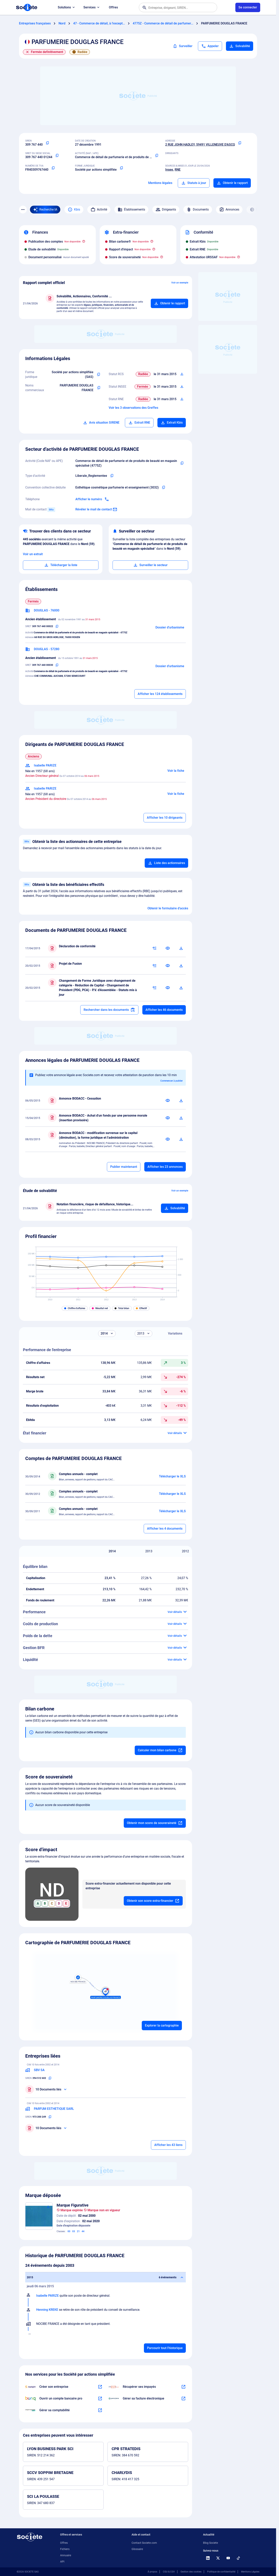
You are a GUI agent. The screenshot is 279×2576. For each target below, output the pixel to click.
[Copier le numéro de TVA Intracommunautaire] (53, 168)
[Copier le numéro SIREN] (47, 143)
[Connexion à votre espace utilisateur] (247, 7)
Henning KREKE (47, 2310)
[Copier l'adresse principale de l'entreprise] (240, 143)
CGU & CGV (169, 2571)
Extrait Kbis (172, 422)
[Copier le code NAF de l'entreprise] (182, 463)
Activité (99, 209)
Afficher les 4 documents (164, 1528)
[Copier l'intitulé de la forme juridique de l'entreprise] (98, 374)
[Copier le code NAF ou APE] (157, 156)
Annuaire (65, 2555)
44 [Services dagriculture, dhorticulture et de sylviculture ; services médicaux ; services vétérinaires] (83, 2231)
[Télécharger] (181, 948)
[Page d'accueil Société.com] (26, 7)
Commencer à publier (171, 1080)
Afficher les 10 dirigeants (164, 817)
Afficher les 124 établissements (160, 694)
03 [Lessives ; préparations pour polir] (73, 2231)
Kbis (74, 209)
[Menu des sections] (23, 209)
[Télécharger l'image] (48, 2207)
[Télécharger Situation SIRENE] (182, 387)
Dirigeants (166, 209)
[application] (106, 1272)
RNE (178, 169)
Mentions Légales (250, 2571)
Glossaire (137, 2549)
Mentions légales (160, 183)
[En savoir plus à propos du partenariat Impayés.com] (183, 2386)
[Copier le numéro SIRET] (57, 156)
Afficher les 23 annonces (165, 1167)
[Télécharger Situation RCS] (182, 374)
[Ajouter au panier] (169, 303)
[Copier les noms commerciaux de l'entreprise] (98, 388)
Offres (113, 7)
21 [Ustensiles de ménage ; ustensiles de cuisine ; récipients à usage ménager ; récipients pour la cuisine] (78, 2231)
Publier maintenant (123, 1167)
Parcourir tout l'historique (165, 2348)
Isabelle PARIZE (47, 2295)
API (62, 2561)
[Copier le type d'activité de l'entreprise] (112, 476)
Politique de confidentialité (221, 2571)
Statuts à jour (193, 183)
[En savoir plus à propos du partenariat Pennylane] (183, 2398)
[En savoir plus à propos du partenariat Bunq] (100, 2398)
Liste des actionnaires (166, 863)
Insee (169, 169)
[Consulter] (167, 948)
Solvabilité (239, 46)
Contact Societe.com (144, 2542)
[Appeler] (210, 46)
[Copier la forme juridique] (121, 168)
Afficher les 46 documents (164, 1010)
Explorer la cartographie (162, 2025)
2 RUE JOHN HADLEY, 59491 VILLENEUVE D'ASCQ (200, 144)
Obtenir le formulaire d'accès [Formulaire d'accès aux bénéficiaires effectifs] (167, 908)
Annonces (229, 209)
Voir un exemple (179, 282)
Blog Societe (210, 2542)
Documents (198, 209)
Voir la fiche (175, 771)
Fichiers (65, 2549)
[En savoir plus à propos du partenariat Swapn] (100, 2386)
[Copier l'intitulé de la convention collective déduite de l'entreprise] (163, 487)
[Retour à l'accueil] (29, 2537)
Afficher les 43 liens (168, 2145)
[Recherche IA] (45, 209)
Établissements (131, 209)
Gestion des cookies (191, 2571)
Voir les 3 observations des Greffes (133, 408)
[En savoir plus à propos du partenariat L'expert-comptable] (100, 2410)
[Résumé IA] (154, 948)
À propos (152, 2571)
